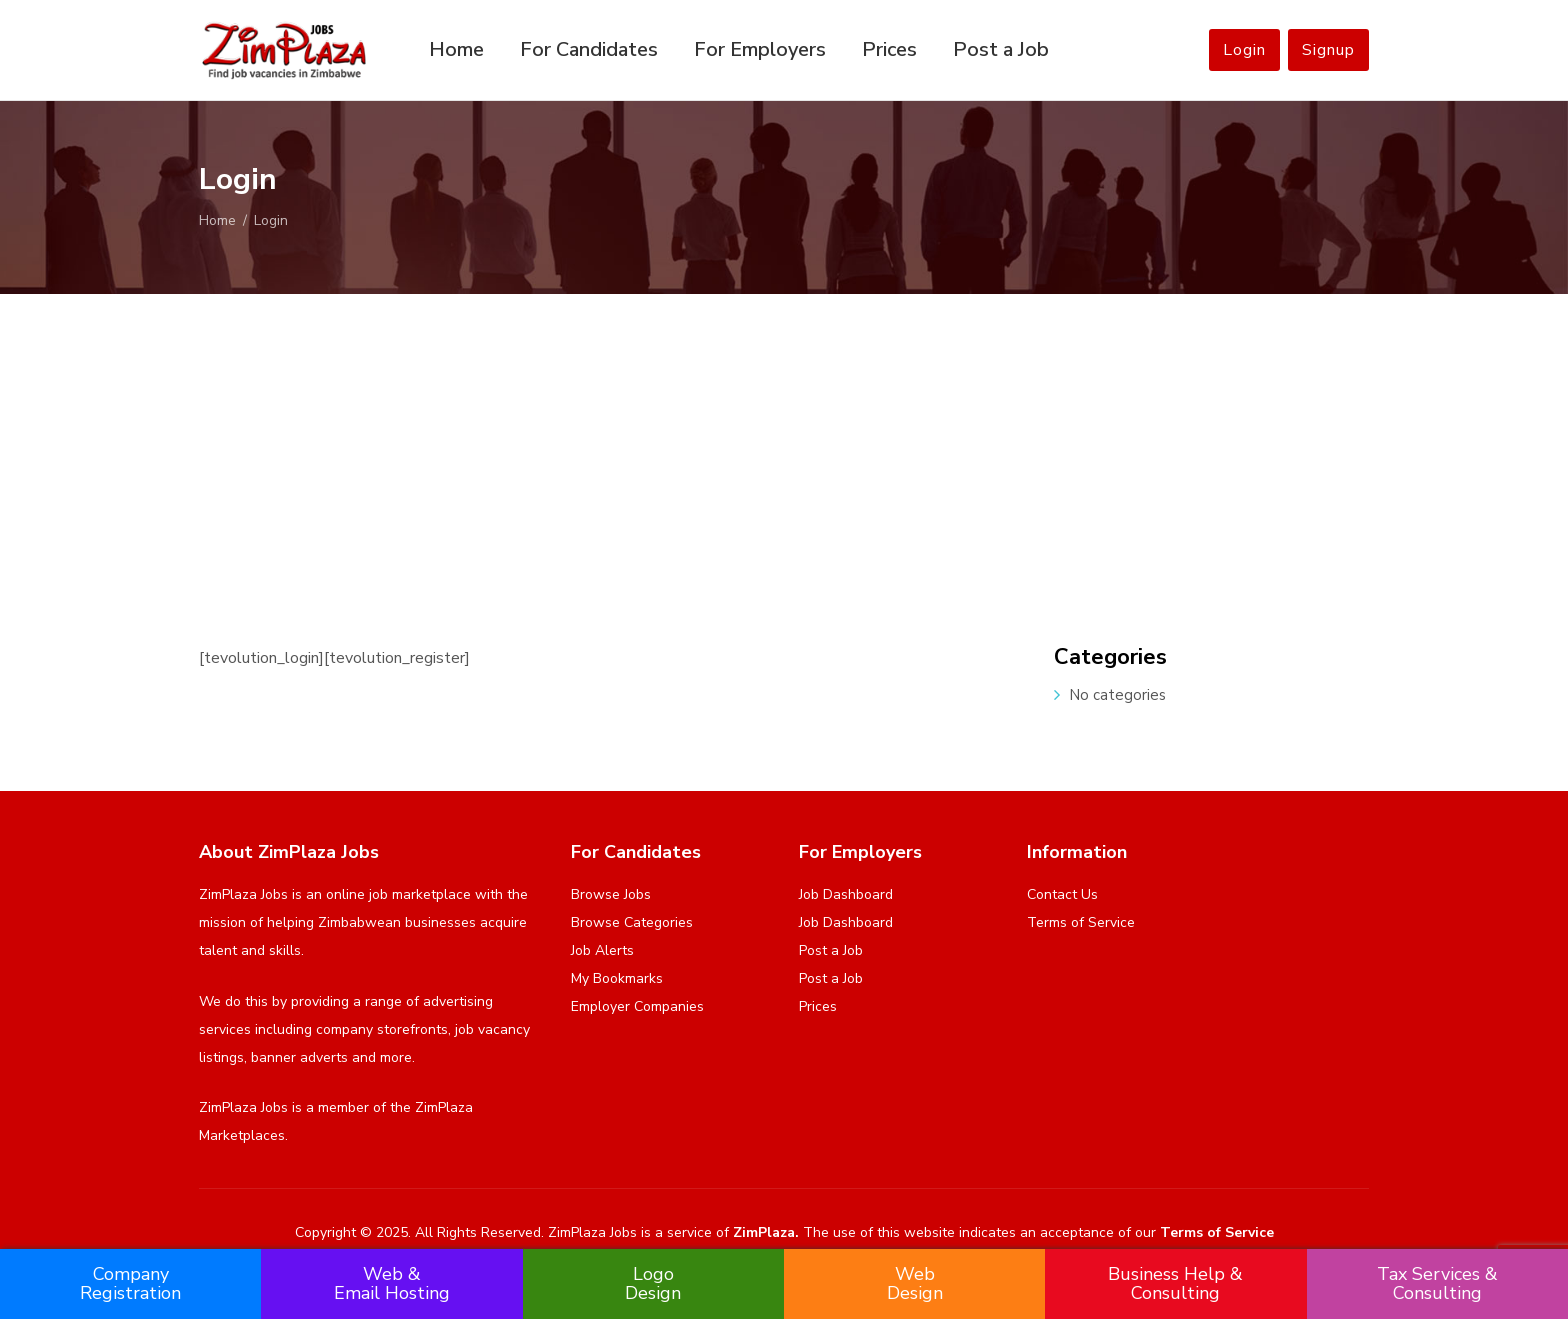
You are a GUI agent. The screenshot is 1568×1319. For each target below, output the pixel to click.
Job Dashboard (846, 894)
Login (1244, 50)
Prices (889, 49)
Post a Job (1001, 49)
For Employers (760, 49)
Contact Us (1062, 894)
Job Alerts (602, 950)
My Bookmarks (617, 978)
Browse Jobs (611, 894)
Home (456, 49)
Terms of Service (1081, 922)
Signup (1328, 50)
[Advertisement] (784, 444)
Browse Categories (632, 922)
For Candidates (589, 49)
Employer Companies (637, 1006)
